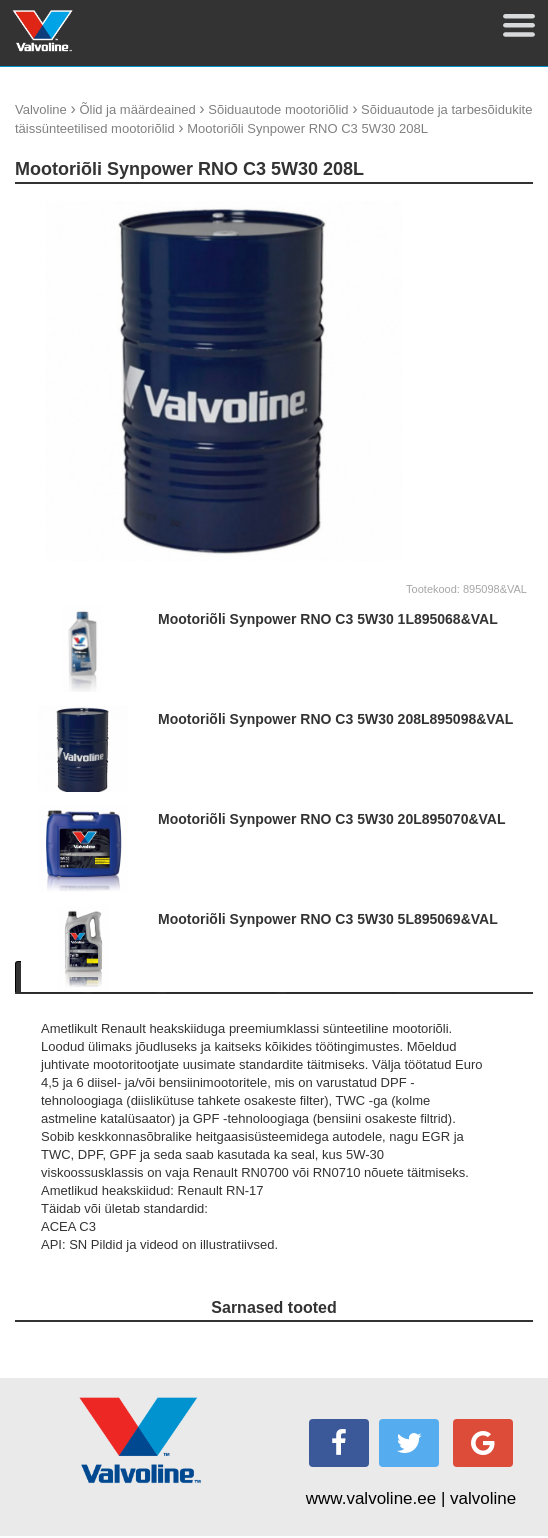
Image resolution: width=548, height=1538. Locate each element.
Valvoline (41, 109)
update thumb (466, 208)
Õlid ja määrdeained (137, 109)
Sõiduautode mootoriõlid (278, 109)
